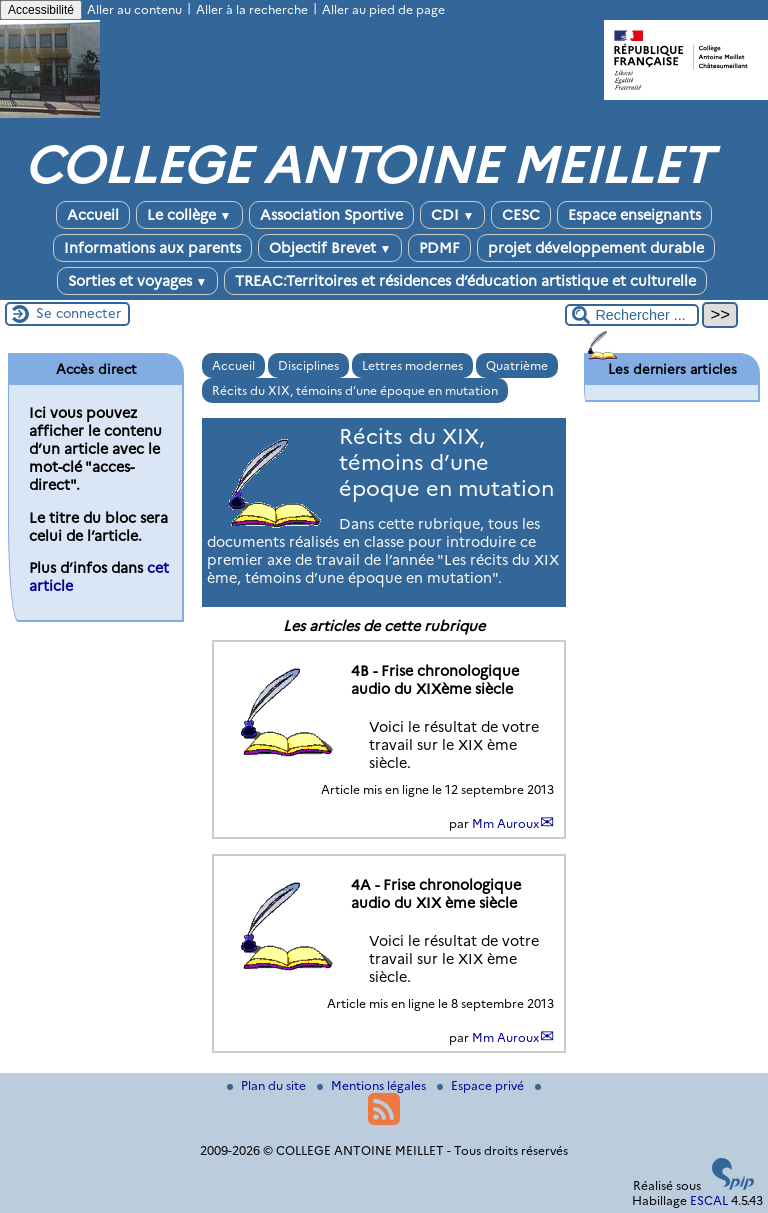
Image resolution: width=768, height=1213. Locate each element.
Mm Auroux (505, 823)
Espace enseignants (634, 215)
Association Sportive (331, 215)
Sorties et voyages (138, 281)
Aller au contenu (134, 9)
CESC (521, 215)
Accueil (93, 215)
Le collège (189, 215)
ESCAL (709, 1200)
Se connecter (78, 313)
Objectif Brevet (330, 248)
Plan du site (268, 1085)
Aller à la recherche (252, 9)
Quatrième (517, 365)
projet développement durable (596, 248)
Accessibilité (41, 10)
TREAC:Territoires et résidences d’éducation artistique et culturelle (465, 281)
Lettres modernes (412, 365)
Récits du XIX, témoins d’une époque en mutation (355, 390)
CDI (453, 215)
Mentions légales (373, 1085)
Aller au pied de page (383, 9)
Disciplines (308, 365)
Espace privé (482, 1085)
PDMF (439, 248)
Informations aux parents (152, 248)
